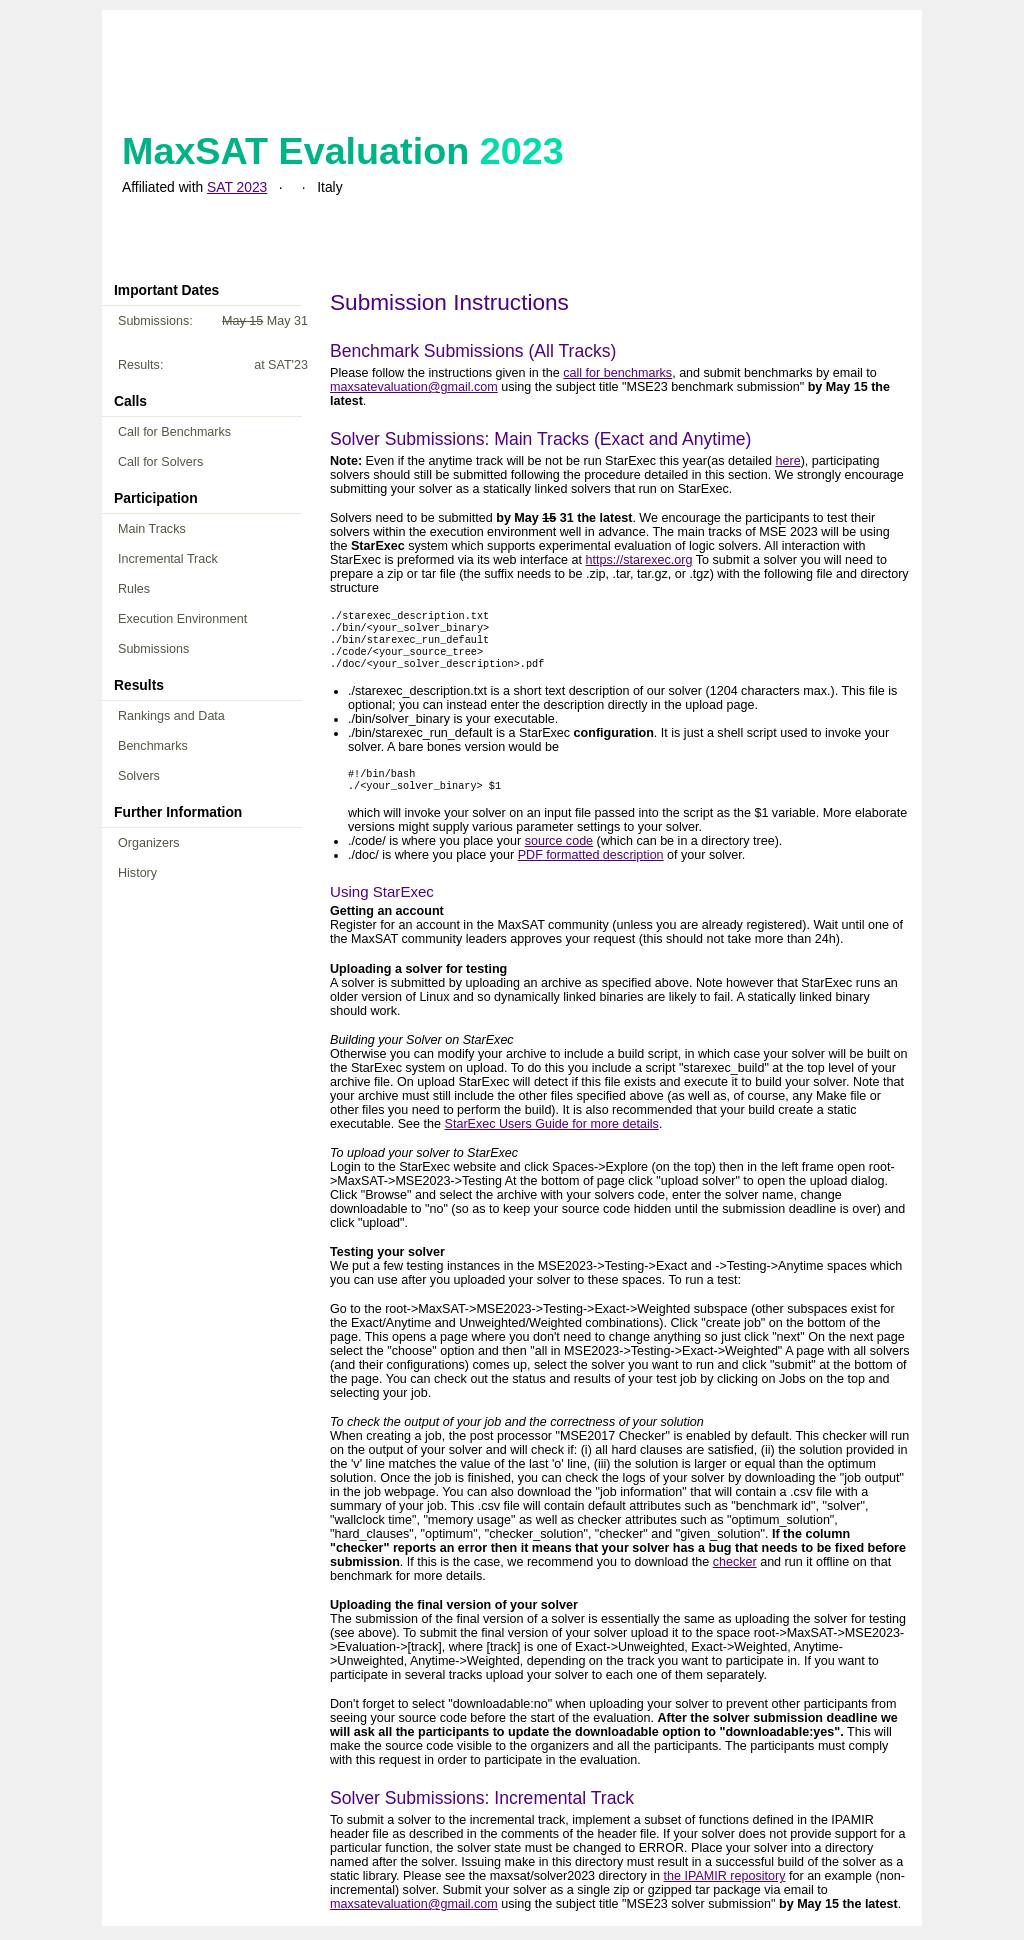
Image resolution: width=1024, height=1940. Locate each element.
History (137, 873)
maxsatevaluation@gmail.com (414, 387)
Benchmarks (153, 746)
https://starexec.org (639, 560)
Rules (134, 589)
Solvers (139, 776)
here (787, 461)
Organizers (148, 843)
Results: (213, 365)
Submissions (153, 649)
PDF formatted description (591, 869)
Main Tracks (152, 529)
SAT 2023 (237, 187)
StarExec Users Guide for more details (552, 1138)
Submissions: (213, 321)
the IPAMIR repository (725, 1890)
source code (559, 855)
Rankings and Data (171, 716)
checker (735, 1576)
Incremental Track (168, 559)
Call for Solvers (160, 462)
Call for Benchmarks (174, 432)
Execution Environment (182, 619)
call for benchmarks (617, 373)
